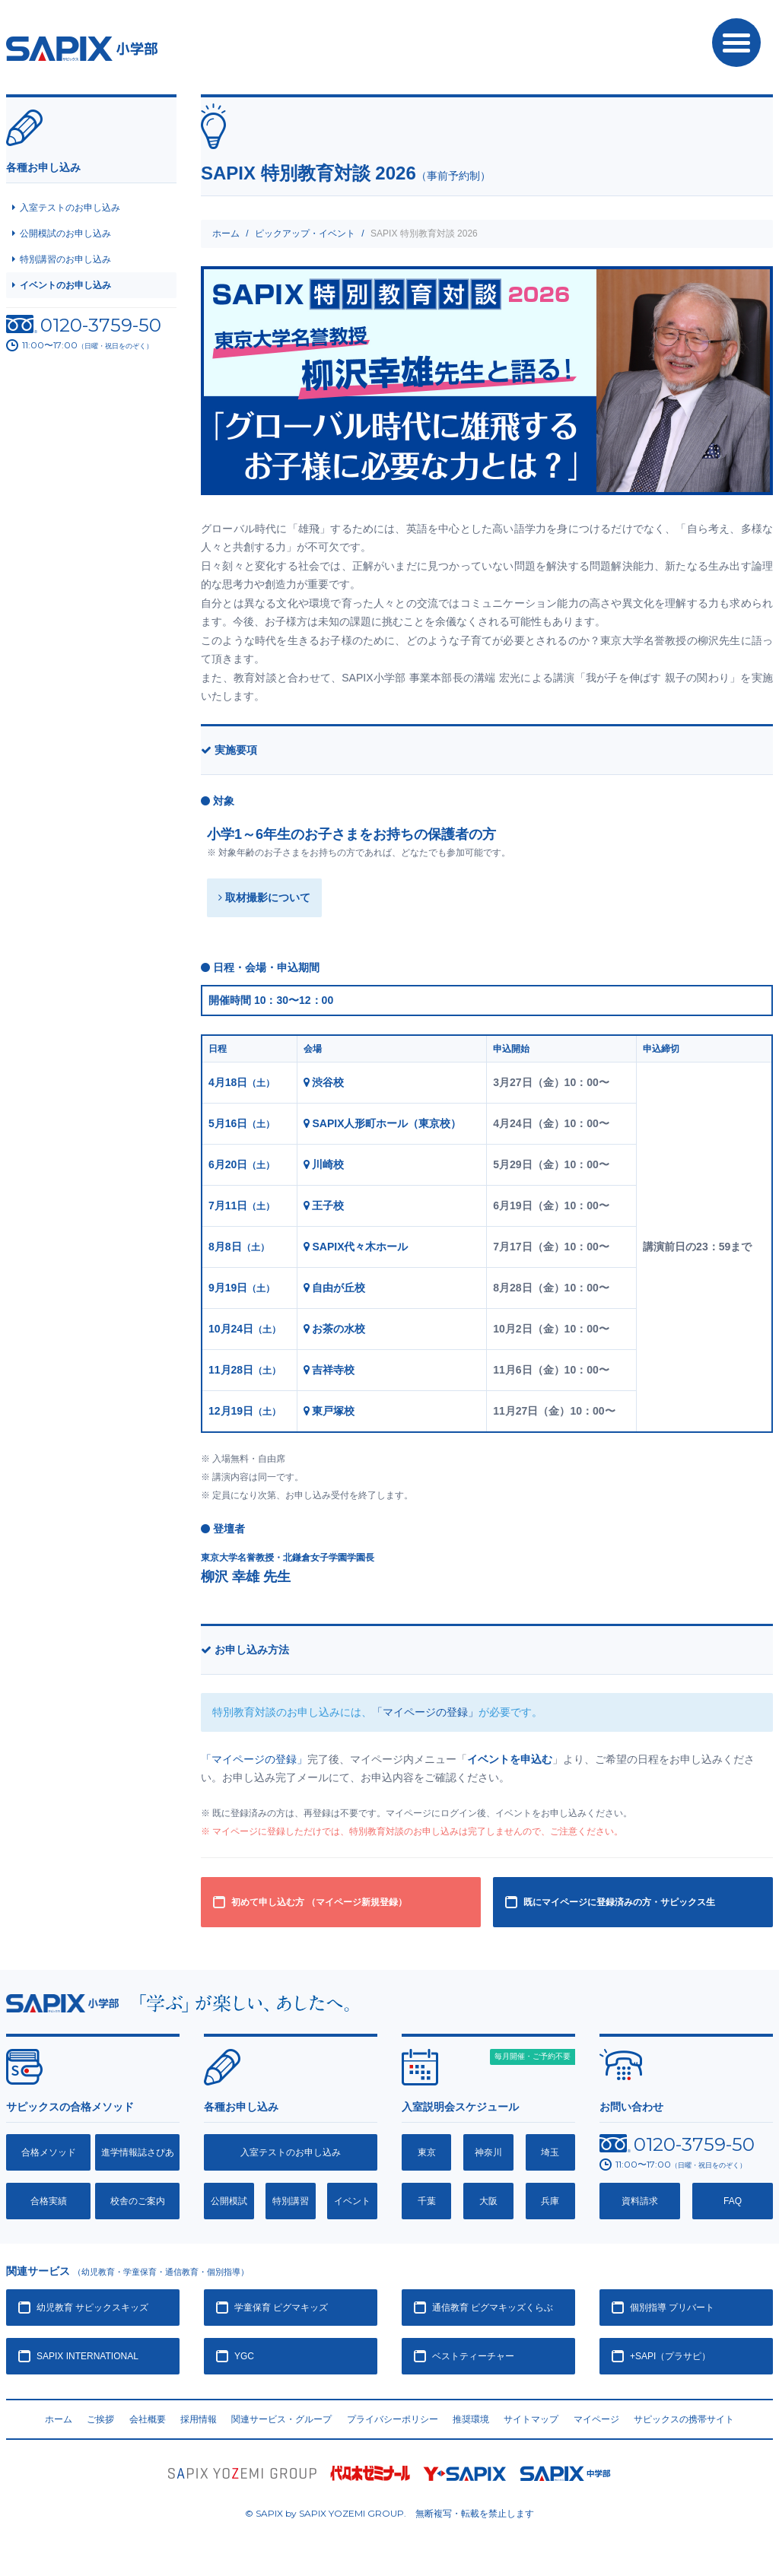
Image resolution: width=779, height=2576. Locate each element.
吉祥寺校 (329, 1370)
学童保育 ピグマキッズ (281, 2307)
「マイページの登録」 (425, 1712)
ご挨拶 (100, 2419)
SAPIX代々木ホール (356, 1246)
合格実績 (48, 2201)
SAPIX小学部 (81, 49)
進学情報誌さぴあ (137, 2152)
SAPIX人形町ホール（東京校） (383, 1123)
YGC (244, 2356)
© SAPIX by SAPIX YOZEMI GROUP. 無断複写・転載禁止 (389, 2513)
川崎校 (324, 1164)
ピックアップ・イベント (305, 233)
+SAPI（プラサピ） (670, 2356)
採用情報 (198, 2419)
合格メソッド (48, 2152)
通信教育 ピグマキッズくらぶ (492, 2307)
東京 (427, 2152)
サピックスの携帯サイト (684, 2419)
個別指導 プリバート (672, 2307)
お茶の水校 (335, 1329)
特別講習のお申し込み (65, 259)
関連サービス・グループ (281, 2419)
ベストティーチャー (473, 2356)
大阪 (488, 2201)
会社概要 (147, 2419)
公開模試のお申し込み (65, 233)
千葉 (427, 2201)
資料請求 (640, 2201)
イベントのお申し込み (65, 285)
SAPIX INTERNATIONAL (87, 2356)
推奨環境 (471, 2419)
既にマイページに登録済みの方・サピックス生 (619, 1902)
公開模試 (229, 2201)
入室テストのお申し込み (70, 207)
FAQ (732, 2201)
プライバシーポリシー (392, 2419)
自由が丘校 (335, 1288)
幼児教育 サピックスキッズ (92, 2307)
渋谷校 (324, 1082)
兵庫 (550, 2201)
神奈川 (488, 2152)
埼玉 (550, 2152)
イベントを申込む (509, 1759)
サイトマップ (531, 2419)
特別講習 (290, 2201)
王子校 (324, 1205)
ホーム (226, 233)
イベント (352, 2201)
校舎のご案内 (137, 2201)
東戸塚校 (329, 1411)
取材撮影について (264, 897)
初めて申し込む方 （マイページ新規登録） (319, 1902)
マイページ (596, 2419)
